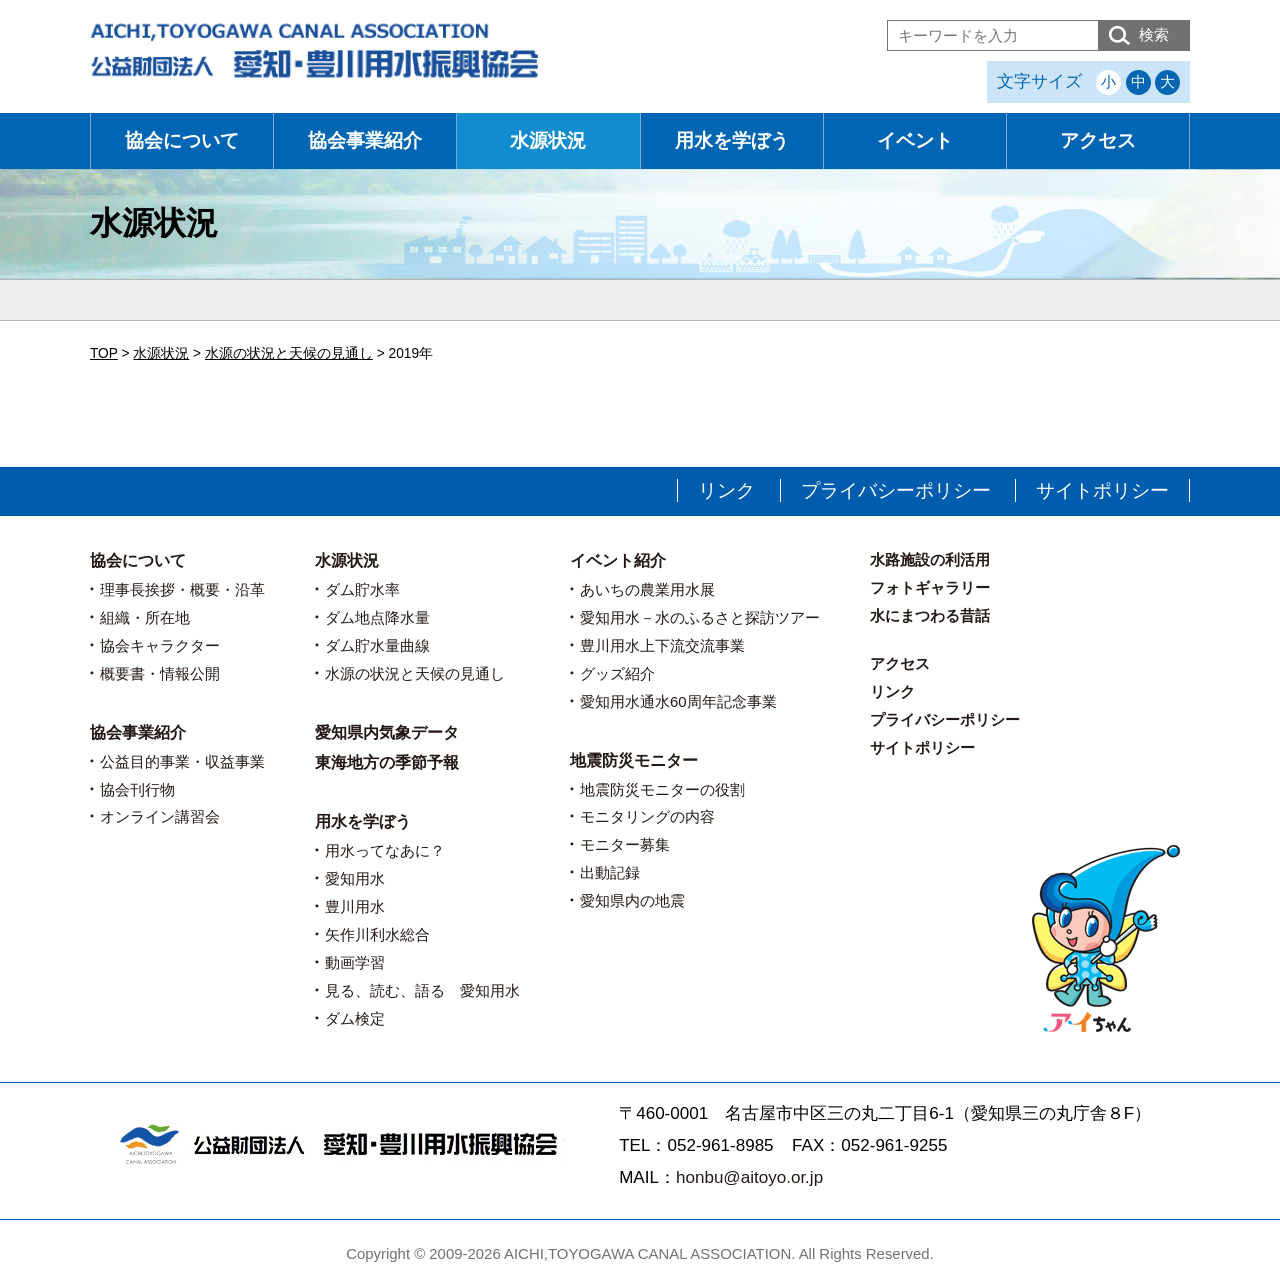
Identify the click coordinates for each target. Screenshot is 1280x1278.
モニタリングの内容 (647, 816)
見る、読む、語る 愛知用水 (422, 990)
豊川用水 (355, 906)
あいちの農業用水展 (647, 589)
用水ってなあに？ (385, 850)
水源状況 (548, 140)
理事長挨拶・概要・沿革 (182, 589)
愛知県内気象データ (387, 732)
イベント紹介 (618, 560)
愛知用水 (355, 878)
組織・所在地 (145, 617)
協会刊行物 (137, 789)
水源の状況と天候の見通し (415, 673)
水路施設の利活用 (930, 559)
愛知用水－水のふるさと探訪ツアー (700, 617)
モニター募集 (625, 844)
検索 (1154, 34)
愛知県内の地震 (632, 900)
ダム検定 (355, 1018)
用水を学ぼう (732, 140)
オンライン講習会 (160, 816)
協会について (182, 140)
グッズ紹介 (617, 673)
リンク (726, 490)
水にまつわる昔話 (930, 615)
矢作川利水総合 (377, 934)
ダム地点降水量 (377, 617)
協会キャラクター (160, 645)
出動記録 (610, 872)
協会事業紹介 (365, 140)
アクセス (1098, 140)
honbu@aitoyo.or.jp (749, 1177)
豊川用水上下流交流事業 (662, 645)
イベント (915, 140)
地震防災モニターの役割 (662, 789)
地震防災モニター (634, 760)
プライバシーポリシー (896, 490)
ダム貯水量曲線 (377, 645)
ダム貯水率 (362, 589)
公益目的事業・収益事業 (182, 761)
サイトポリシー (1102, 490)
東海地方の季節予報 (387, 762)
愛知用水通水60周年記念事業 (678, 701)
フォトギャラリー (930, 587)
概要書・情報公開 (160, 673)
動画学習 (355, 962)
